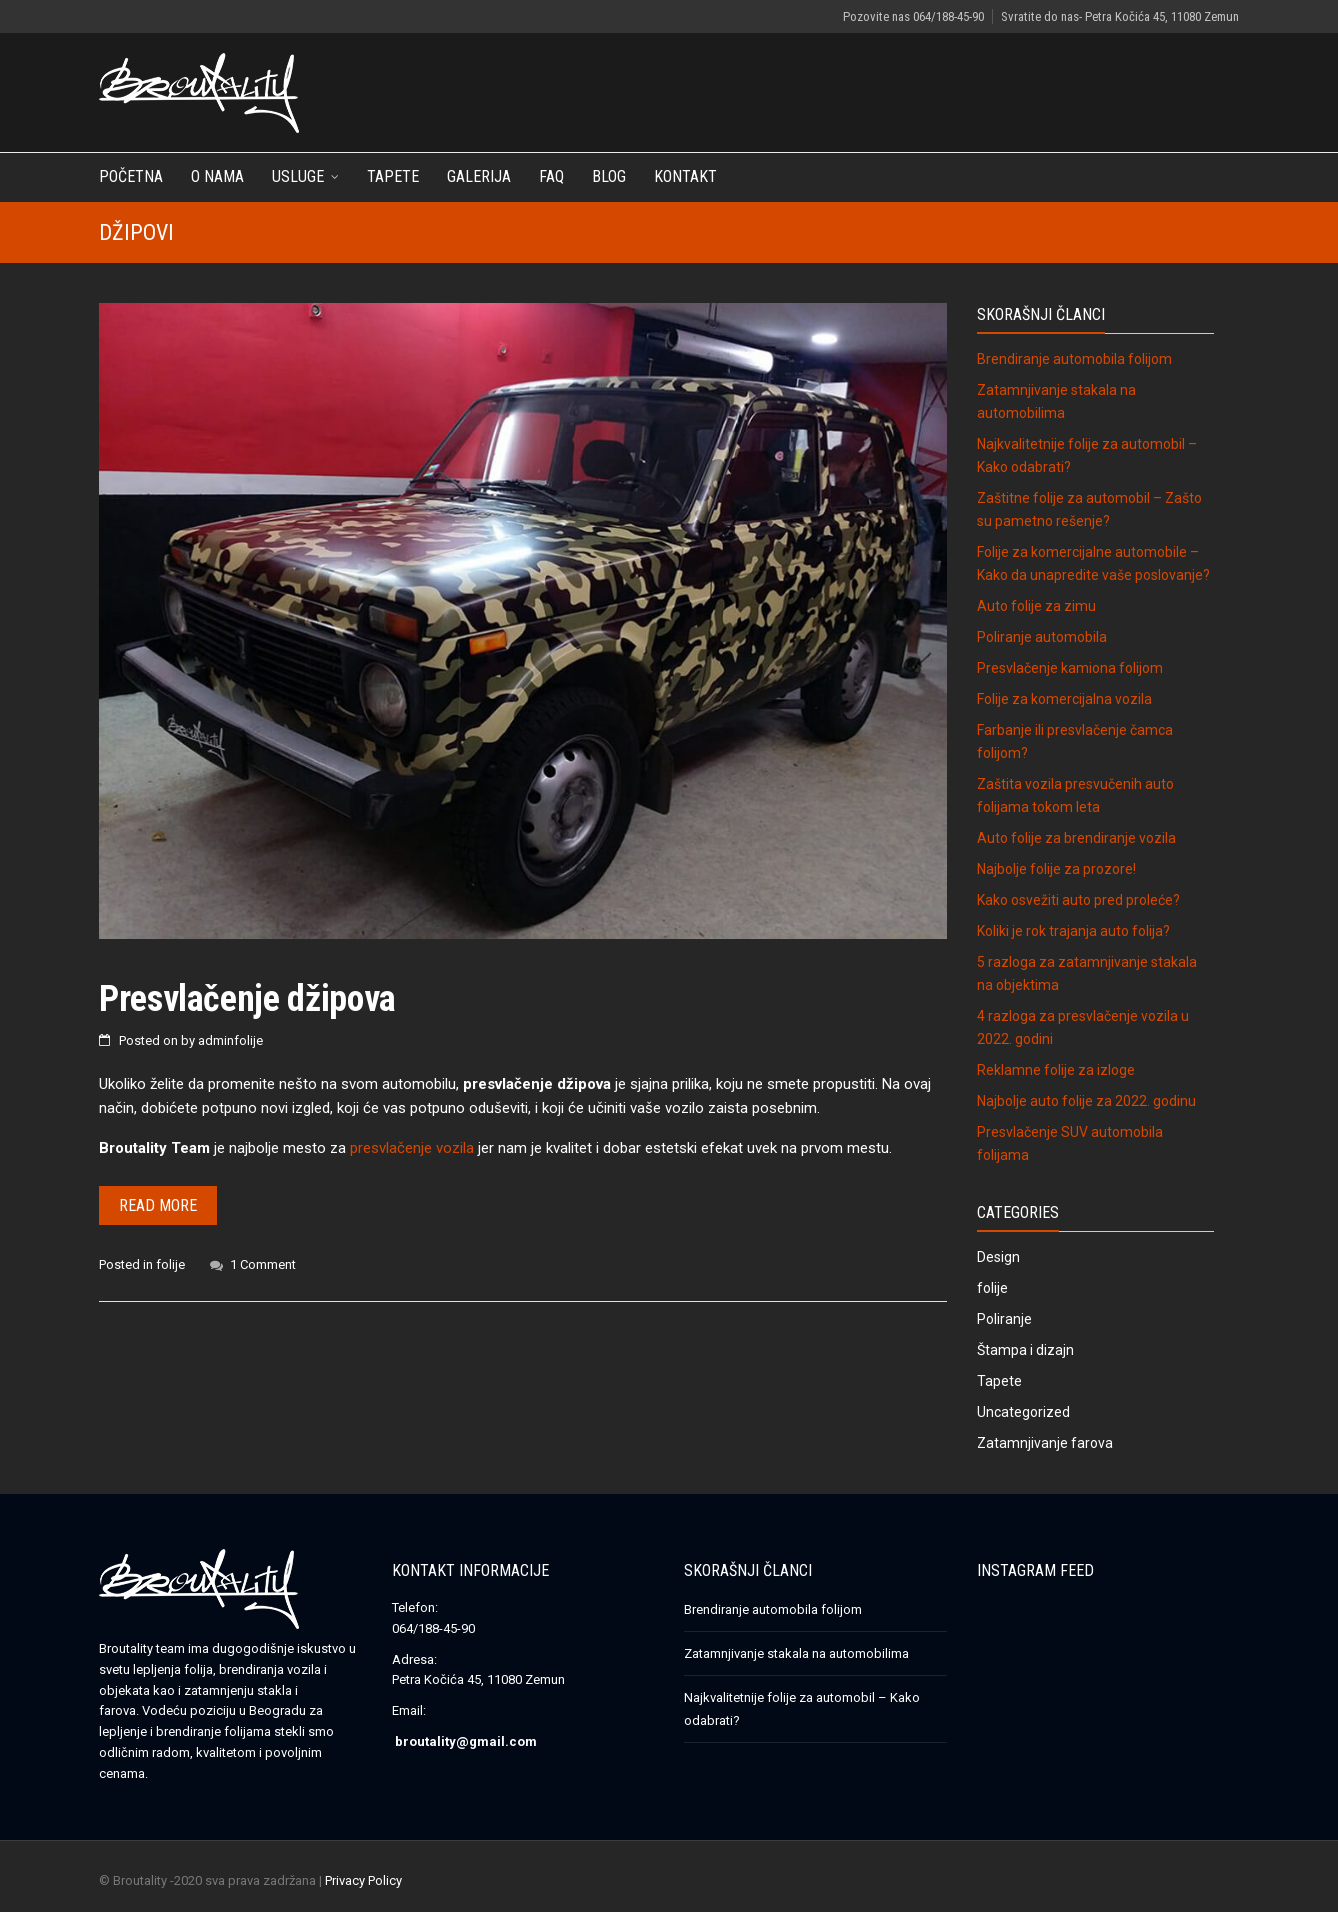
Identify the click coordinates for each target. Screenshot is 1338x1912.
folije (170, 1264)
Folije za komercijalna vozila (1064, 699)
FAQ (551, 176)
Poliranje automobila (1042, 637)
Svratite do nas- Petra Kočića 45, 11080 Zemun (1120, 16)
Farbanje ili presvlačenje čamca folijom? (1075, 741)
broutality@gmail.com (466, 1741)
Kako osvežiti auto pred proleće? (1078, 900)
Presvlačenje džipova (247, 999)
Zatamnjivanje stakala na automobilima (1056, 401)
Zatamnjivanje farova (1045, 1443)
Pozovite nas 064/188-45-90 (913, 16)
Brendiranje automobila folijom (1074, 359)
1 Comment (263, 1264)
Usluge (298, 176)
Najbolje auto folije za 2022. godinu (1086, 1101)
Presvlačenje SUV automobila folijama (1070, 1143)
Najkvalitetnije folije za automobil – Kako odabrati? (1087, 455)
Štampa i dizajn (1025, 1350)
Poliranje (1004, 1319)
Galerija (479, 176)
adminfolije (230, 1040)
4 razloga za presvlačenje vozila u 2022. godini (1083, 1027)
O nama (217, 176)
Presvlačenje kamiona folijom (1070, 668)
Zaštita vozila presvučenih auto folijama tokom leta (1075, 795)
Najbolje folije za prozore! (1056, 869)
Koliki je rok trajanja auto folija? (1073, 931)
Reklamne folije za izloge (1056, 1070)
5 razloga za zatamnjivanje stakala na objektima (1087, 973)
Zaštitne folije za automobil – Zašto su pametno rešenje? (1089, 509)
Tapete (393, 176)
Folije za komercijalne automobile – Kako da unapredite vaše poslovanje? (1093, 563)
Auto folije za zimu (1036, 606)
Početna (131, 176)
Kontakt (685, 176)
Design (998, 1257)
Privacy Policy (363, 1880)
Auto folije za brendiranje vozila (1076, 838)
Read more (158, 1205)
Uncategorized (1023, 1412)
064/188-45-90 (433, 1628)
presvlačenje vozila (412, 1148)
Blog (609, 176)
